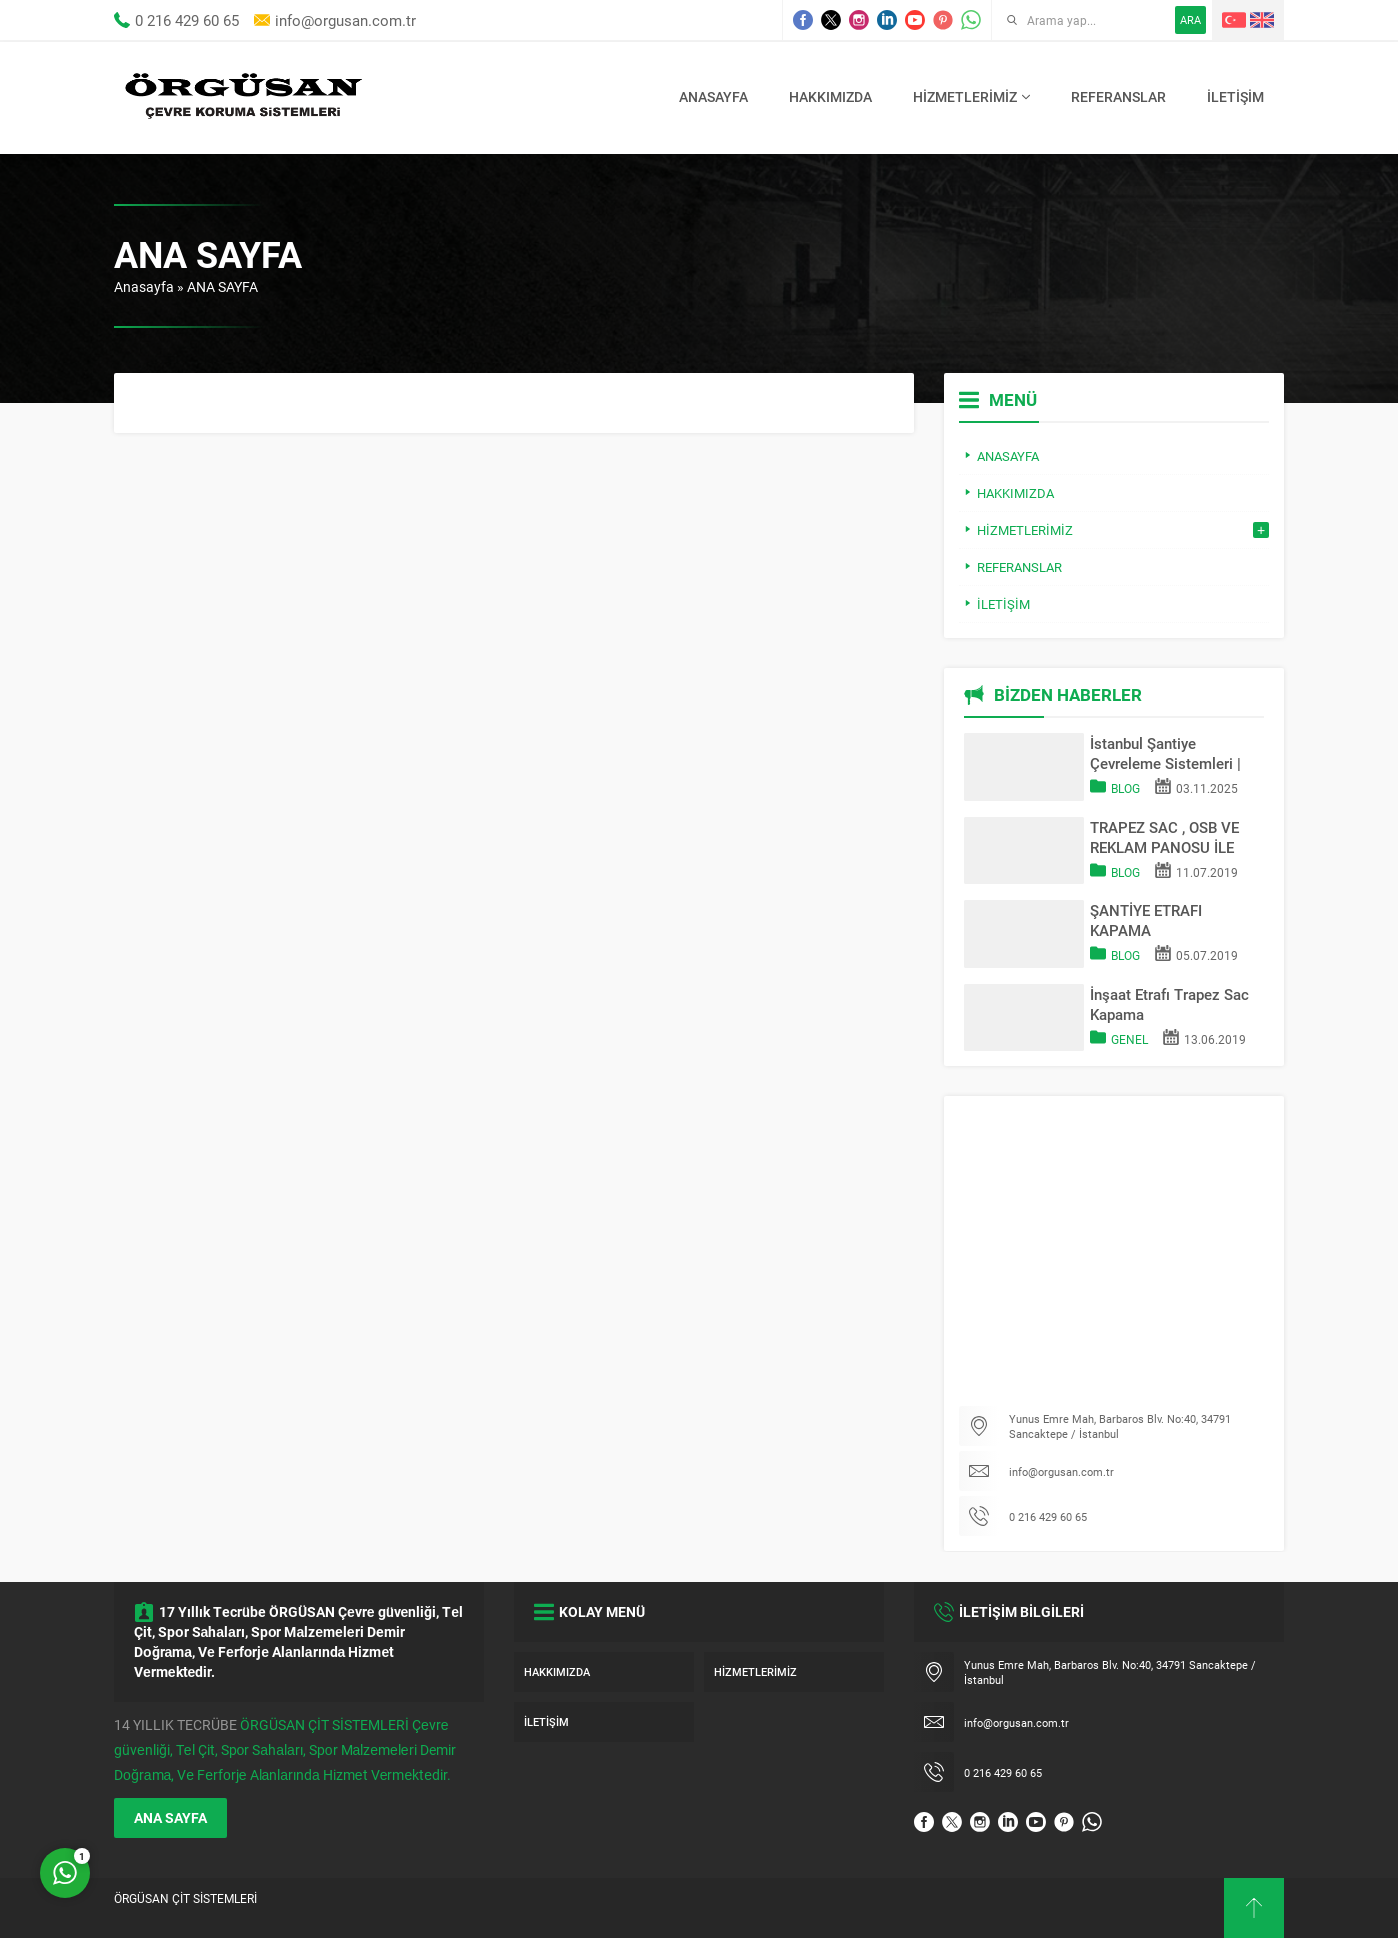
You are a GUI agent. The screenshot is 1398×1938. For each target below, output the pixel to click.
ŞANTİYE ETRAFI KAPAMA (1146, 920)
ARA (1190, 19)
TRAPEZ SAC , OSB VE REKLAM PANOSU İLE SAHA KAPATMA (1164, 837)
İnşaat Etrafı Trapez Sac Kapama (1169, 1004)
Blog (1125, 788)
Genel (1129, 1039)
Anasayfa (144, 286)
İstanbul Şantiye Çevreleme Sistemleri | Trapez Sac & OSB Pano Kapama (1170, 753)
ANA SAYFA (170, 1817)
